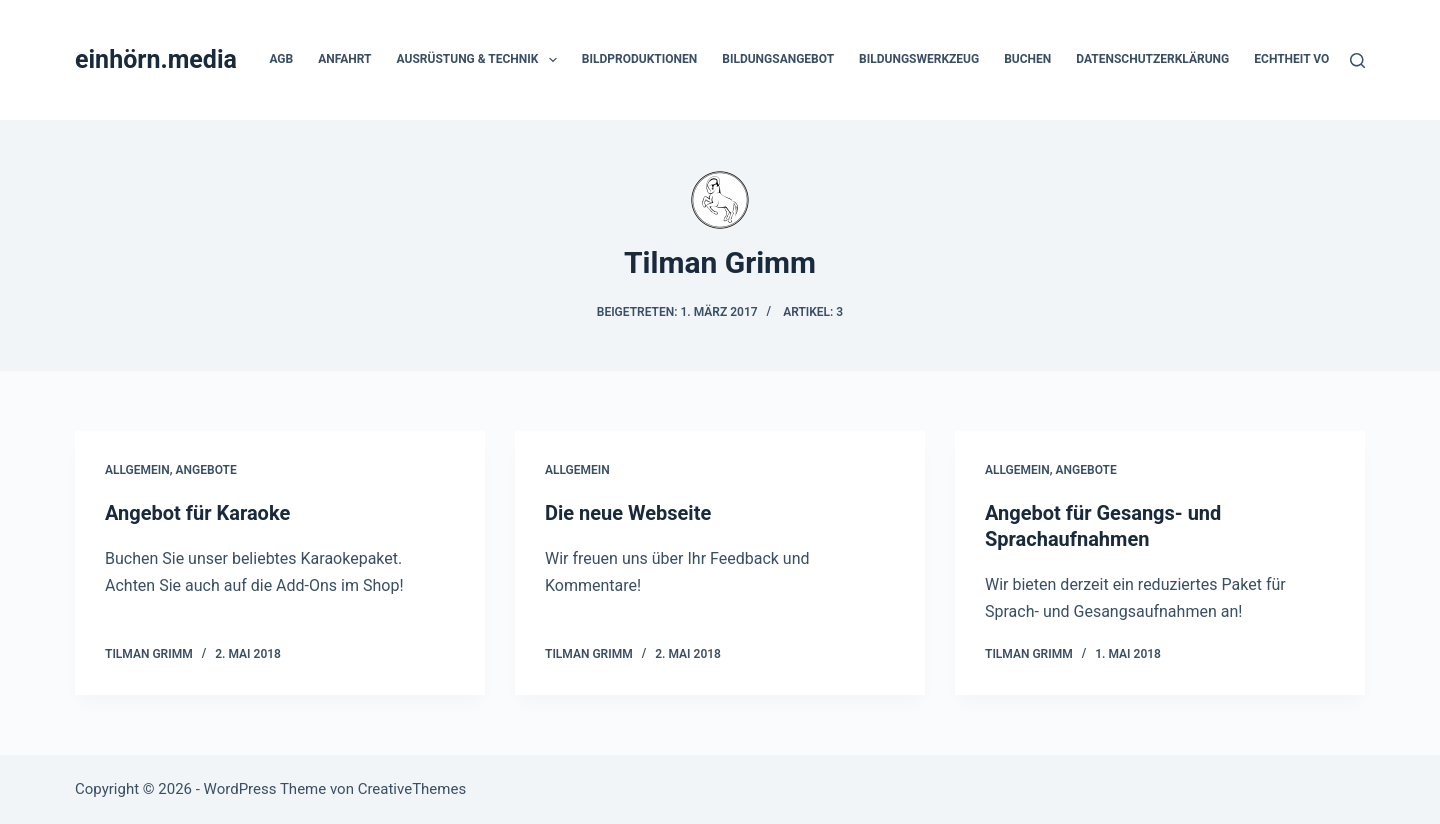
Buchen (1027, 59)
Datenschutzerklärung (1152, 59)
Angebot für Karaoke (197, 513)
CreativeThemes (412, 789)
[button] (553, 60)
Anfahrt (344, 59)
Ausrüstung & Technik (481, 60)
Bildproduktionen (639, 59)
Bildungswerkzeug (919, 59)
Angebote (206, 470)
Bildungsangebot (778, 59)
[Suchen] (1357, 60)
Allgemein (137, 470)
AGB (281, 59)
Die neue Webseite (628, 513)
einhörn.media (156, 59)
